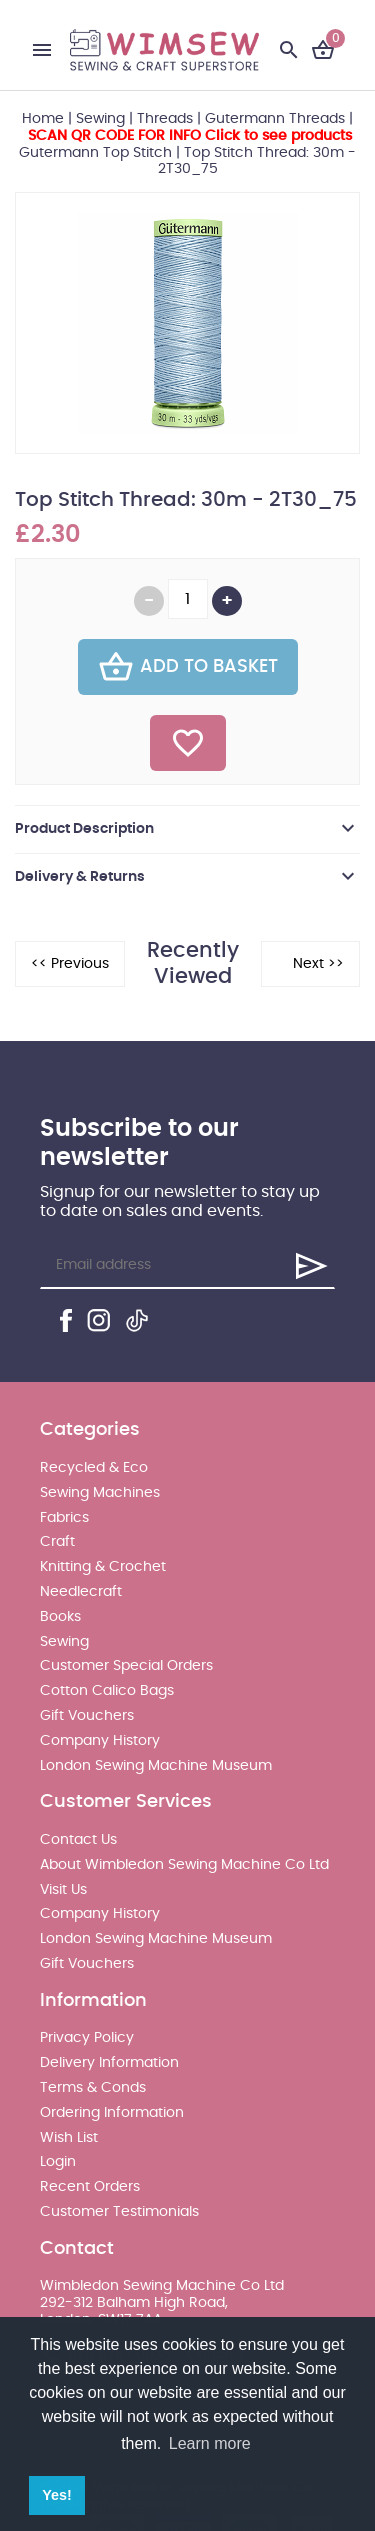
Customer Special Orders (126, 1666)
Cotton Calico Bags (107, 1691)
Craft (57, 1542)
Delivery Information (109, 2063)
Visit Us (63, 1890)
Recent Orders (90, 2187)
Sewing (100, 119)
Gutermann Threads (275, 119)
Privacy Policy (87, 2038)
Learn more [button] (210, 2443)
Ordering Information (112, 2113)
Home (43, 119)
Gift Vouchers (87, 1716)
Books (60, 1617)
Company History (100, 1741)
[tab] (187, 829)
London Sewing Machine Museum (156, 1766)
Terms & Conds (93, 2088)
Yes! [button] (57, 2495)
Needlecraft (81, 1592)
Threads (165, 119)
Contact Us (78, 1840)
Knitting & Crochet (103, 1567)
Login (58, 2162)
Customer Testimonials (119, 2212)
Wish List (69, 2138)
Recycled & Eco (94, 1468)
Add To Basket (188, 667)
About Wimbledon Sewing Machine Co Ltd (184, 1865)
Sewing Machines (100, 1493)
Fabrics (64, 1518)
